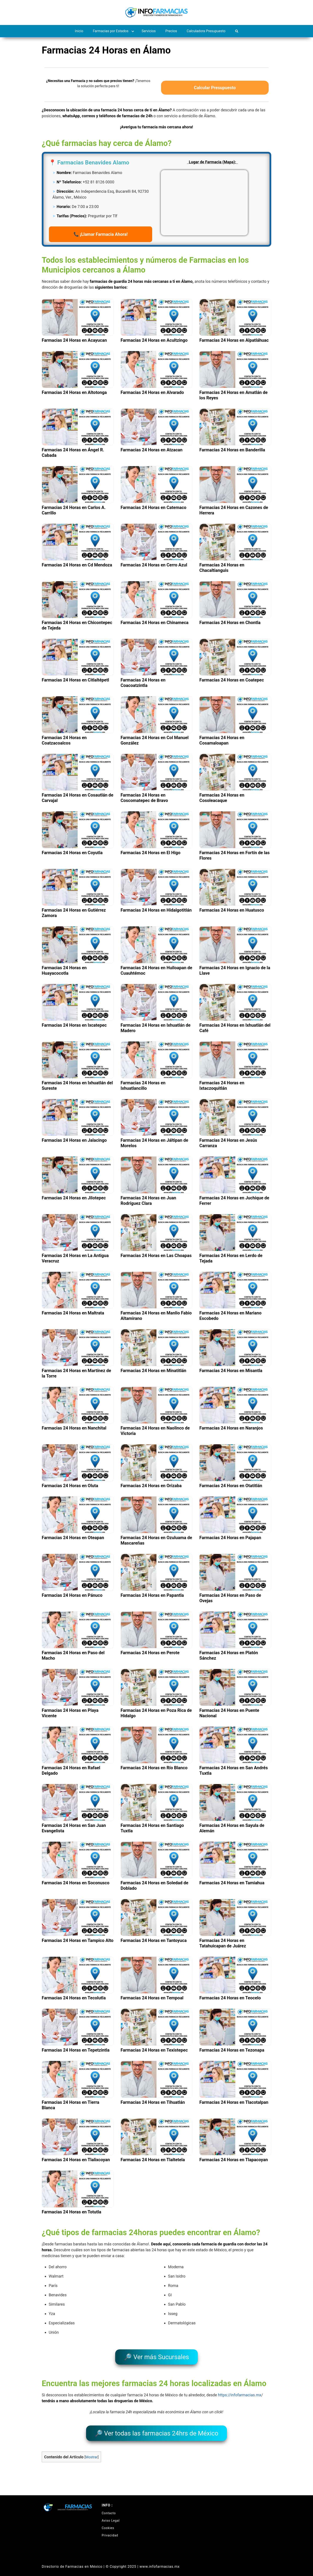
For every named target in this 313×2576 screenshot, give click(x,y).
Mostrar (91, 2452)
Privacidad (110, 2530)
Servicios (149, 31)
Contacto (109, 2507)
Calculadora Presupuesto (206, 31)
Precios (171, 31)
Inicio (79, 31)
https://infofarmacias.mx (239, 2392)
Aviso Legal (111, 2515)
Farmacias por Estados (110, 31)
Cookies (108, 2522)
